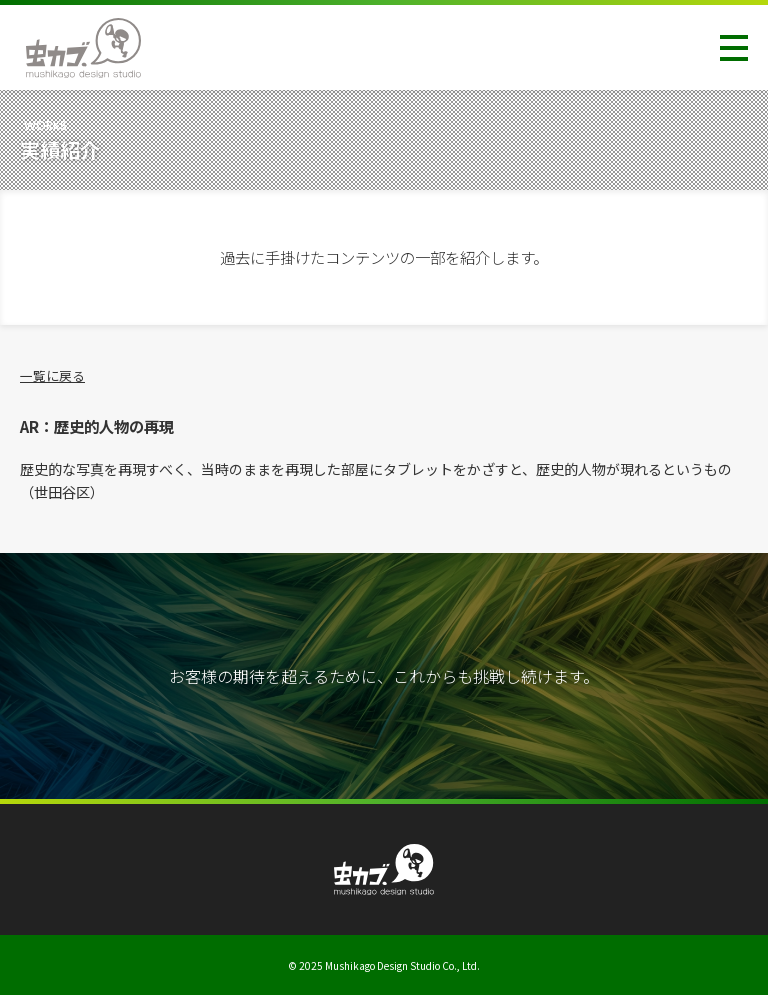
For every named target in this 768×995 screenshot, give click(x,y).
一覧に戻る (52, 375)
